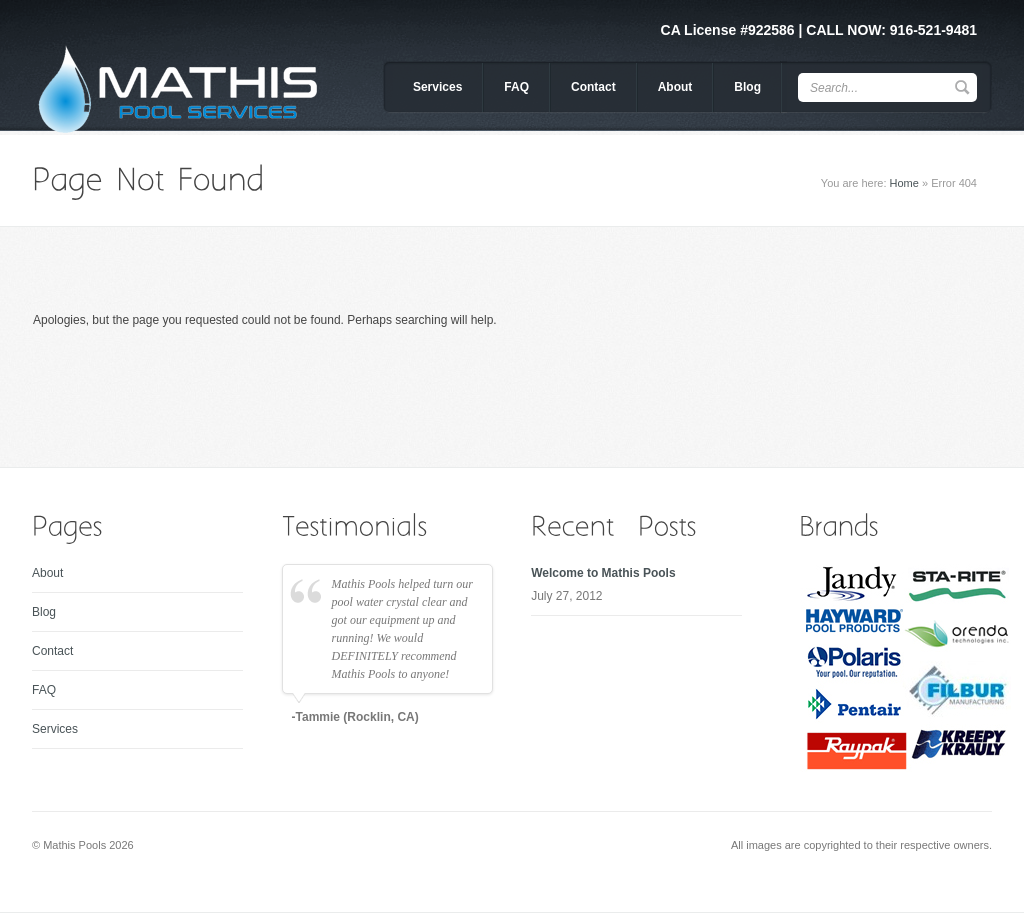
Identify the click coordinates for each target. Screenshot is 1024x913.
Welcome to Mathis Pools (603, 573)
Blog (747, 87)
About (675, 87)
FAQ (516, 87)
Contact (593, 87)
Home (904, 183)
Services (437, 87)
